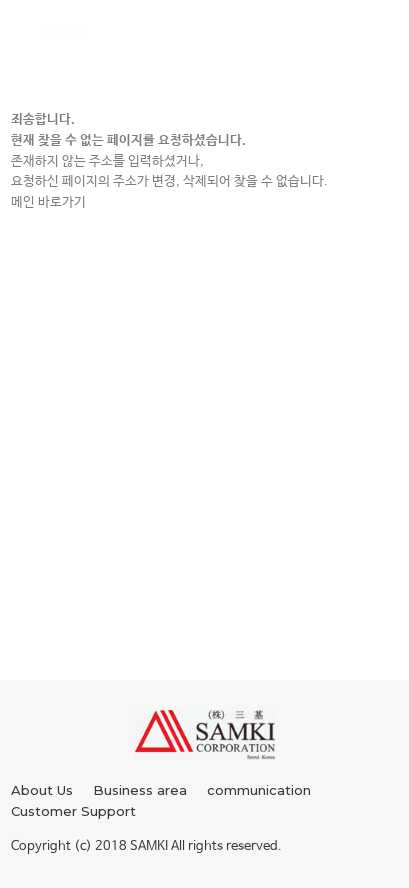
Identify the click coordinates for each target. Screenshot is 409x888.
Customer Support (73, 811)
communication (259, 790)
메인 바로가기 (48, 202)
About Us (42, 790)
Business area (140, 790)
